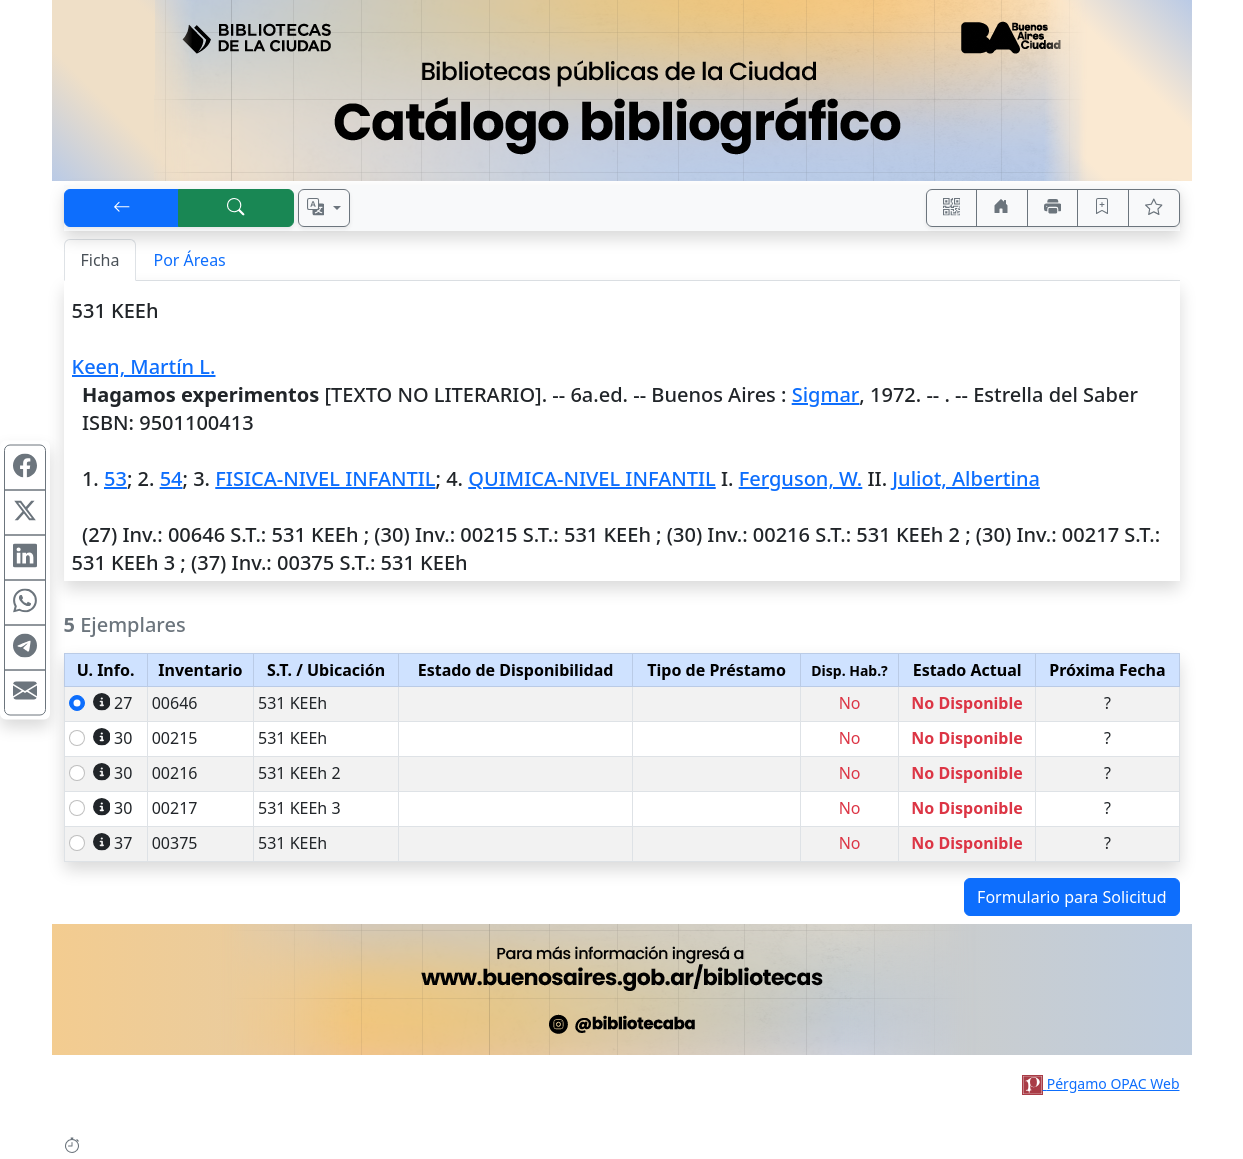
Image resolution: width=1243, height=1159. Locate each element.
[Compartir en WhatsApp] (25, 602)
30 (113, 738)
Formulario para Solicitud (1071, 897)
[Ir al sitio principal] (622, 90)
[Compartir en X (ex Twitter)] (25, 512)
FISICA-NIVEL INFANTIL (325, 478)
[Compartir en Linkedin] (25, 557)
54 (171, 478)
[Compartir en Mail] (25, 692)
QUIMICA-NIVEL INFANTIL (591, 478)
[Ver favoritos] (1154, 208)
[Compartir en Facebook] (25, 467)
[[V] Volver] (122, 208)
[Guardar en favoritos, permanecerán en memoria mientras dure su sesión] (1103, 208)
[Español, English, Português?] (324, 208)
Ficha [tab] (100, 260)
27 (113, 703)
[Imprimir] (1053, 208)
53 (115, 478)
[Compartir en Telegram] (25, 647)
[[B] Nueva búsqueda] (236, 208)
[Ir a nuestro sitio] (1002, 208)
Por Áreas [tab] (189, 260)
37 (113, 843)
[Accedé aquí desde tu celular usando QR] (952, 208)
